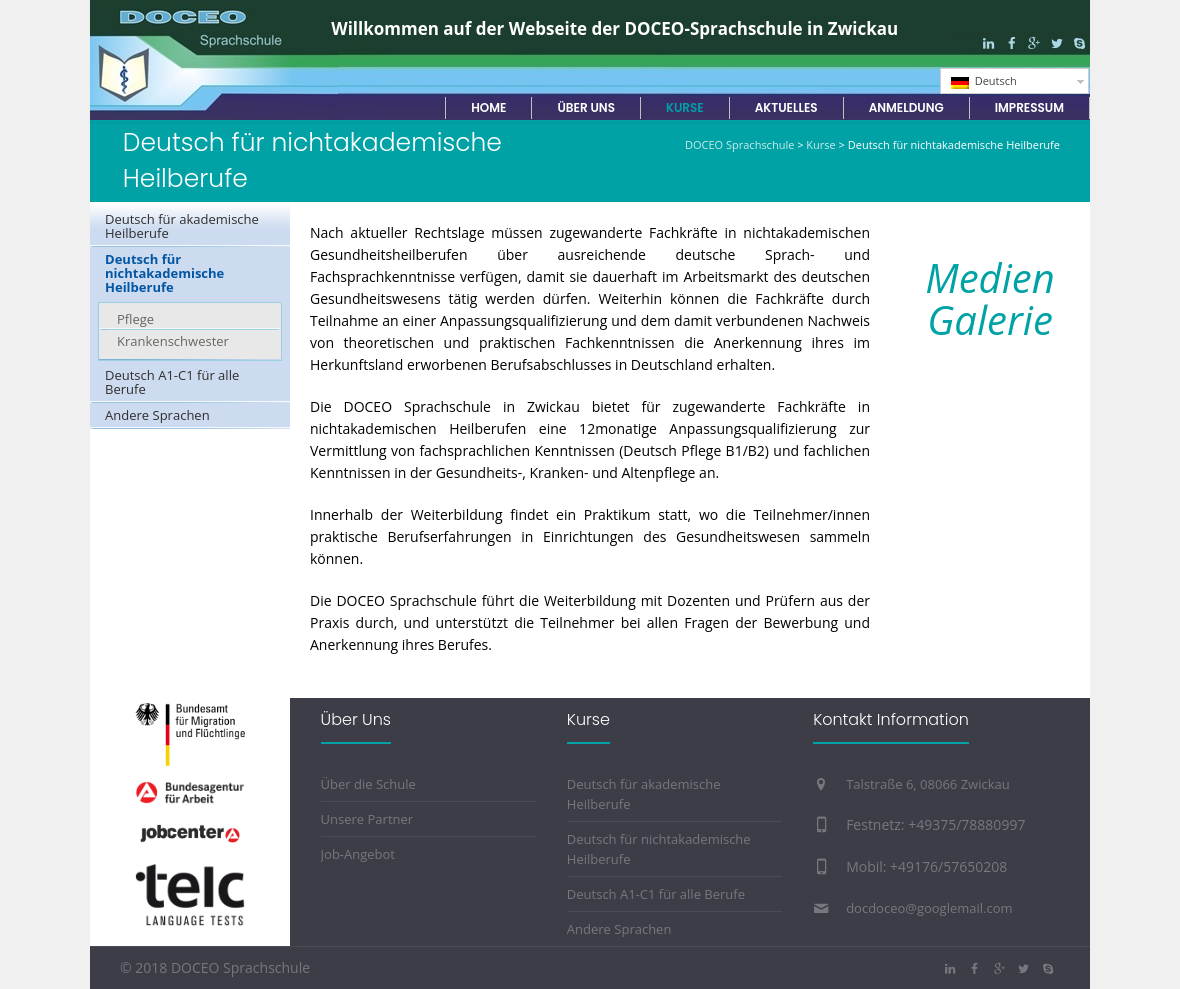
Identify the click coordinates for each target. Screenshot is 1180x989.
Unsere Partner (367, 819)
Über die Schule (368, 784)
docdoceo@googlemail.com (929, 908)
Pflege (135, 319)
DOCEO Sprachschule (739, 144)
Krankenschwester (173, 341)
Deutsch (984, 81)
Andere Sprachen (157, 415)
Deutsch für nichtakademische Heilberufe (164, 273)
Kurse (820, 144)
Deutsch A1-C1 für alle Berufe (172, 382)
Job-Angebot (358, 854)
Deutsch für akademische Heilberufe (182, 226)
